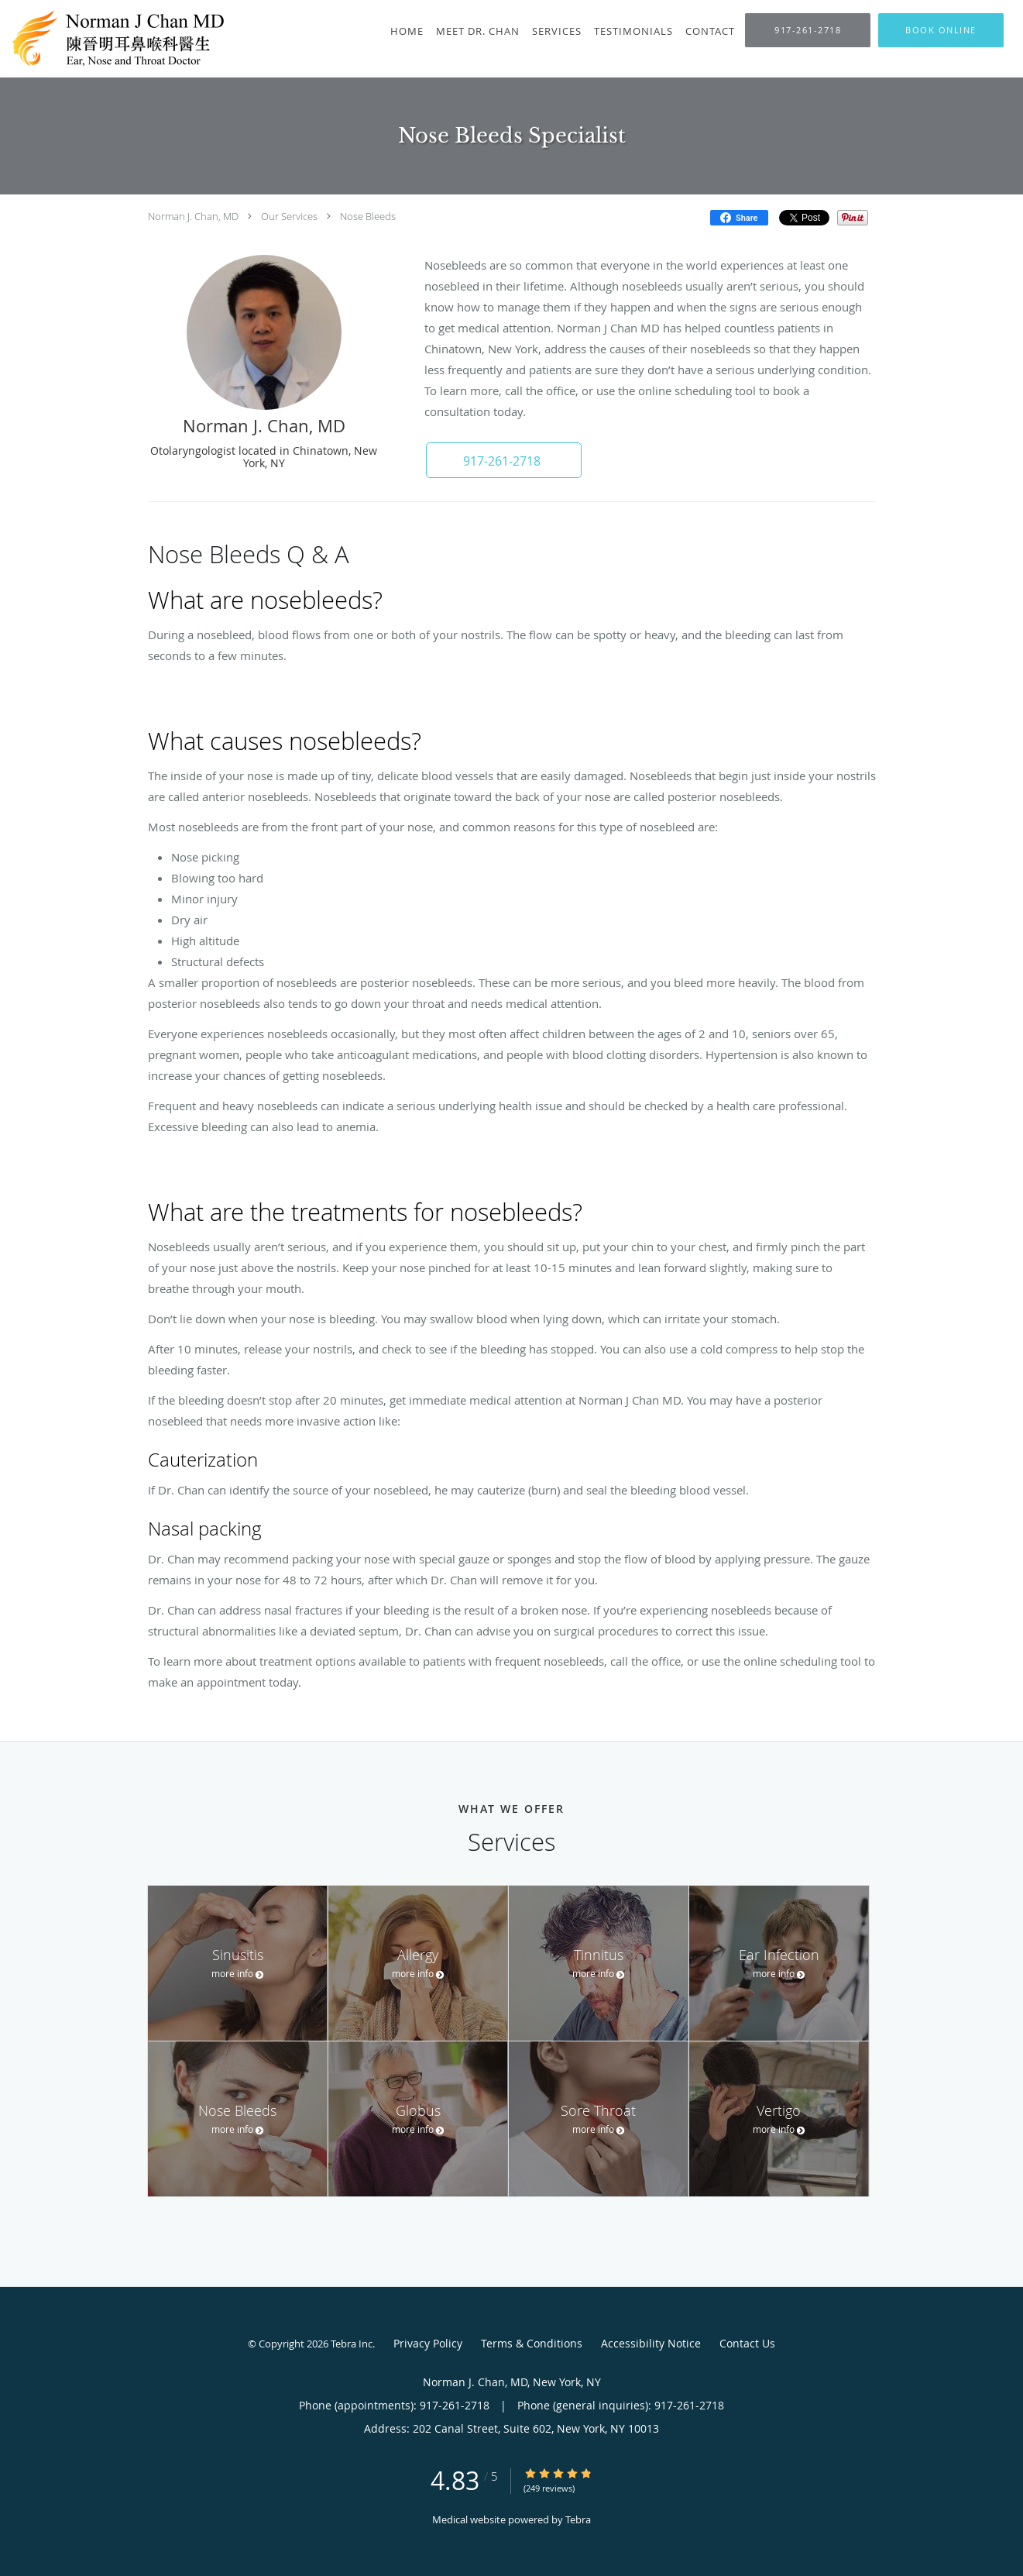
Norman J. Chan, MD (193, 216)
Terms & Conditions (531, 2343)
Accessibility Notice (651, 2343)
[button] (940, 30)
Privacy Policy (427, 2343)
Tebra (578, 2519)
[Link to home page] (122, 38)
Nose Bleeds (368, 216)
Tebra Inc (351, 2344)
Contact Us (747, 2343)
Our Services (289, 216)
